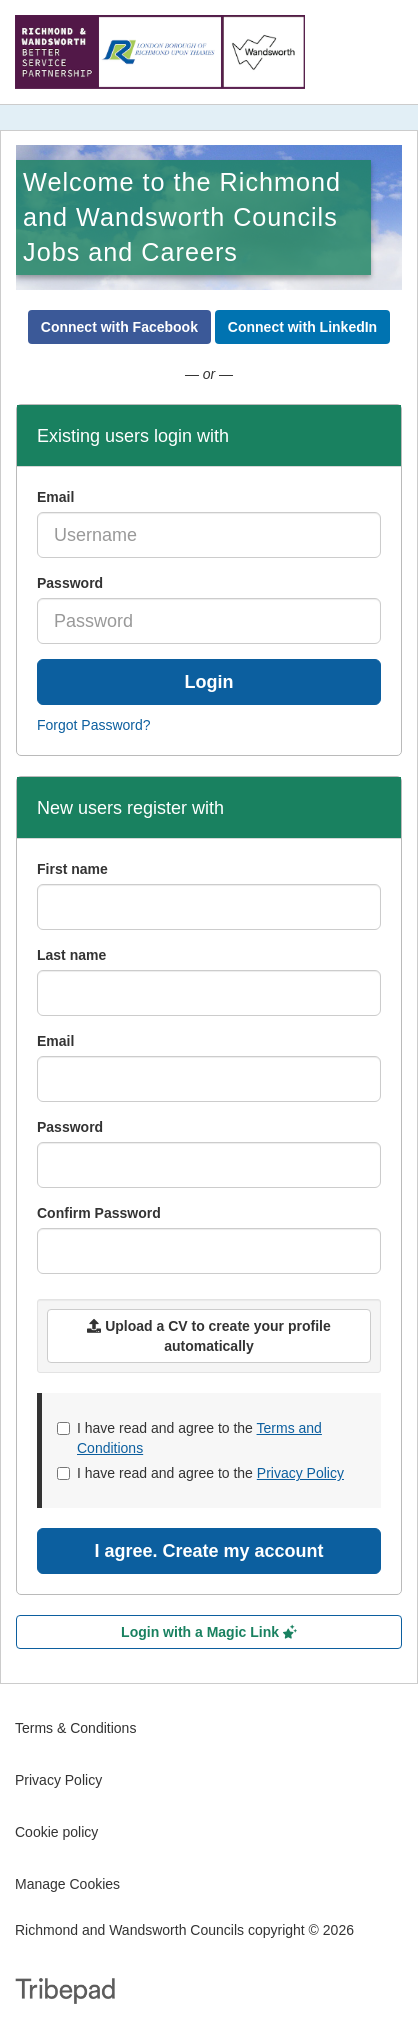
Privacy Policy (300, 1473)
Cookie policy (56, 1832)
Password (70, 583)
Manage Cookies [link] (67, 1884)
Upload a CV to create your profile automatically (209, 1336)
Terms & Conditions (75, 1728)
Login (209, 682)
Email (55, 497)
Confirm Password (99, 1213)
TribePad (65, 1993)
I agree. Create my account (208, 1551)
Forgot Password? (94, 725)
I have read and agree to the (189, 1438)
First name (72, 869)
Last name (71, 955)
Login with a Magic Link (209, 1632)
